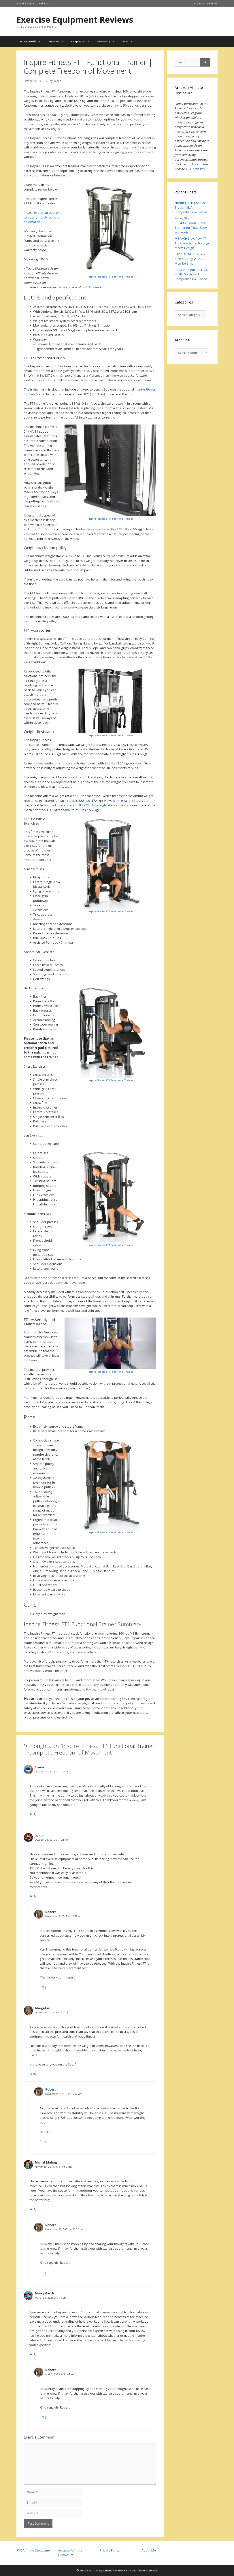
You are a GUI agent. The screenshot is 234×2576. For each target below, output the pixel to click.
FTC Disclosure (41, 3)
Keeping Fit (82, 41)
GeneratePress (148, 2570)
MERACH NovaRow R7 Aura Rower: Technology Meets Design (192, 243)
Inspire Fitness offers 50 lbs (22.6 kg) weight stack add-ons (86, 805)
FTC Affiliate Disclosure (33, 2550)
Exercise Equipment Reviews (74, 19)
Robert (50, 2089)
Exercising (107, 41)
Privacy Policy (23, 3)
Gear (129, 41)
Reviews (57, 41)
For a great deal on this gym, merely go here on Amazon (42, 217)
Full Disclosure (195, 169)
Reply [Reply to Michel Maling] (32, 2209)
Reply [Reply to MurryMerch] (32, 2354)
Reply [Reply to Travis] (32, 1814)
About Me (212, 3)
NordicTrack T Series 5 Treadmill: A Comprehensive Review (191, 207)
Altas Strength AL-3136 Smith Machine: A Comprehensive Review (191, 274)
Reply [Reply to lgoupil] (32, 1896)
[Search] (205, 62)
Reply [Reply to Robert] (43, 1987)
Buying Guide (32, 41)
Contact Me (199, 3)
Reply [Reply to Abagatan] (32, 2074)
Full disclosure (92, 287)
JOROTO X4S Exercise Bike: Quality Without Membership (190, 258)
